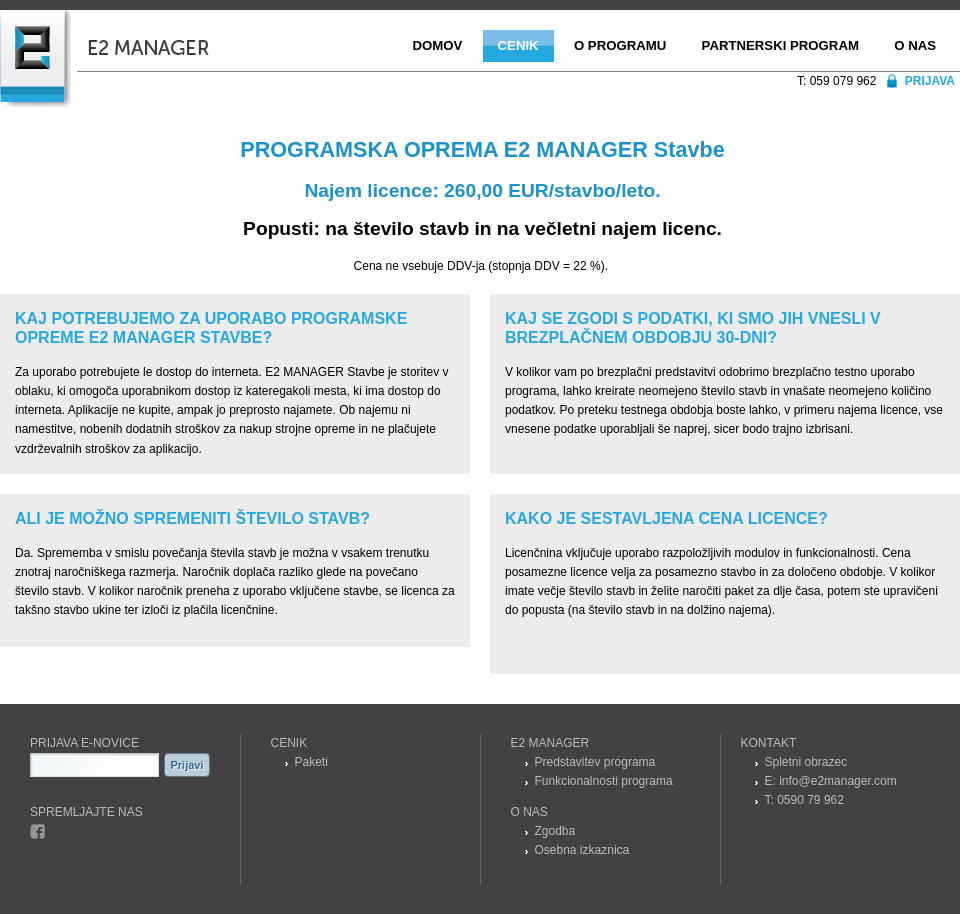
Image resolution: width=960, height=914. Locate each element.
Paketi (311, 762)
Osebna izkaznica (582, 850)
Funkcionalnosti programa (604, 781)
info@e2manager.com (838, 781)
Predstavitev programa (595, 762)
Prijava (930, 81)
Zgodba (555, 831)
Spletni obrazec (806, 762)
